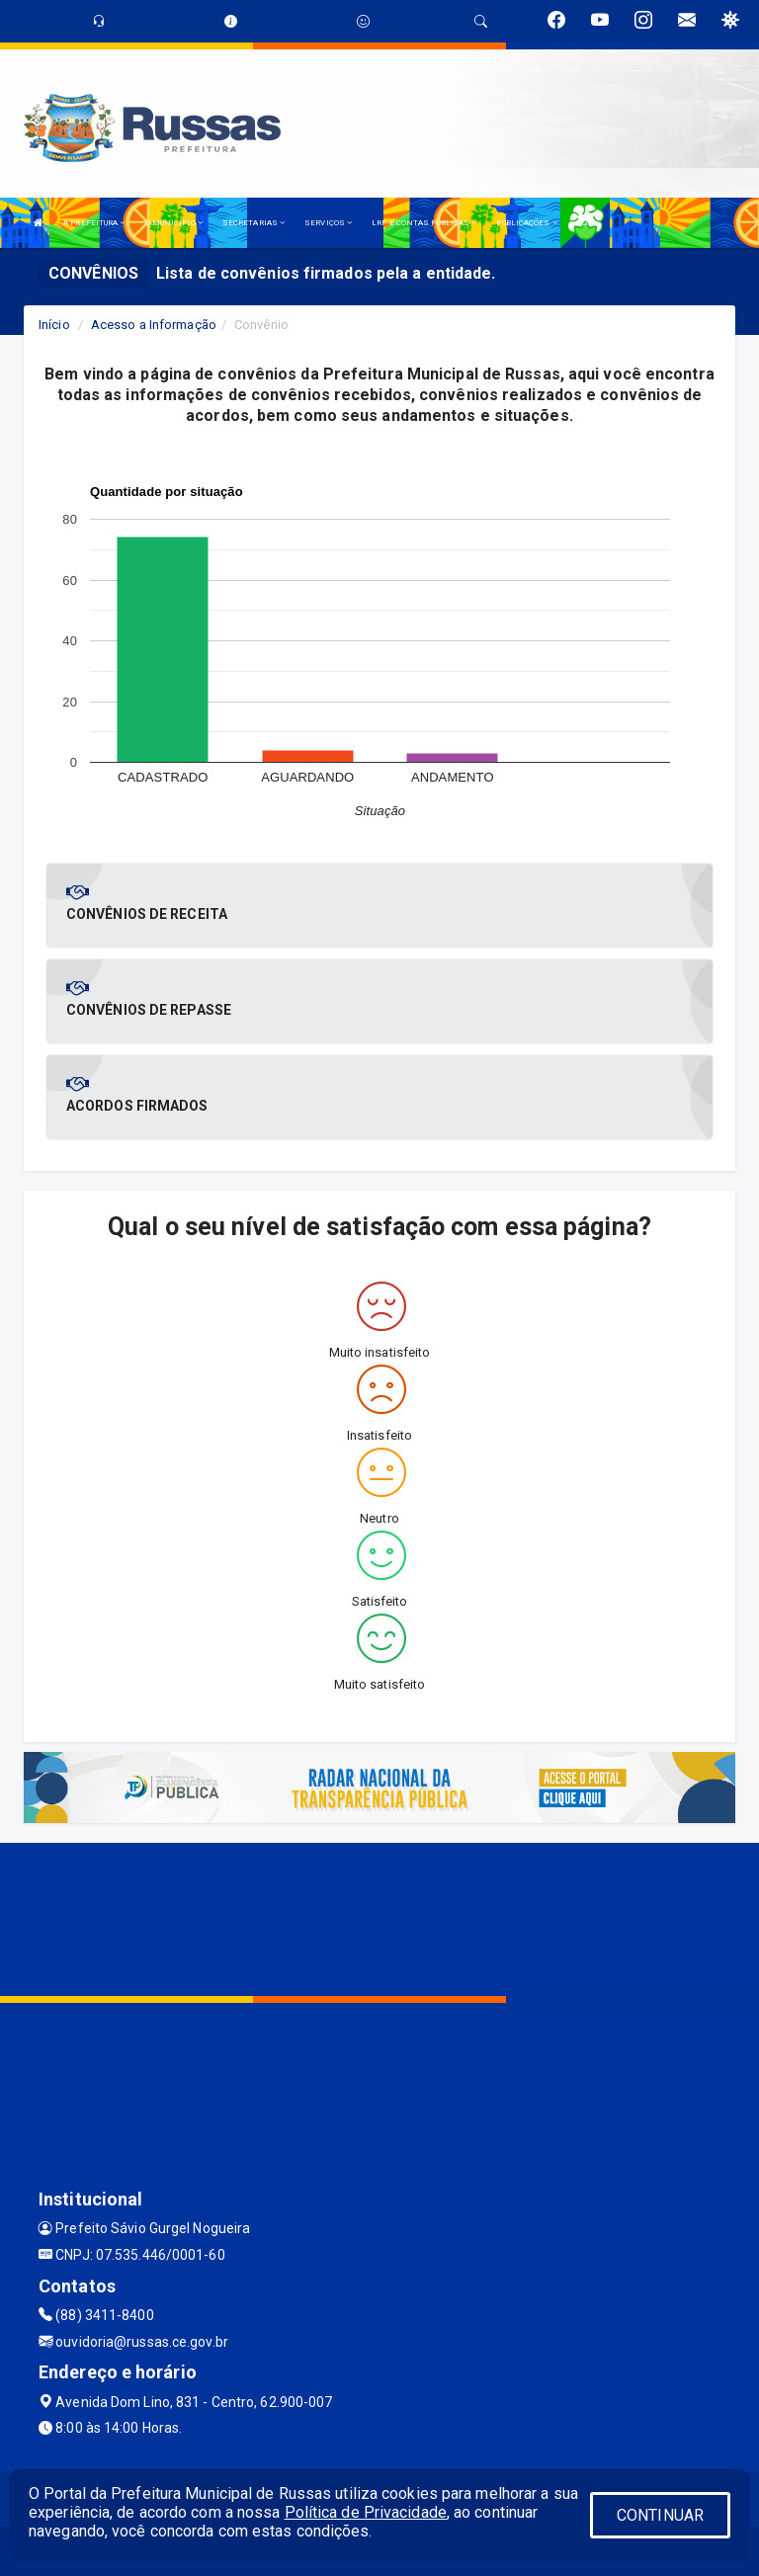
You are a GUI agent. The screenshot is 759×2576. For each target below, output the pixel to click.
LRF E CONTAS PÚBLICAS (424, 222)
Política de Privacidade (366, 2512)
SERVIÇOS (328, 222)
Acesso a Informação (153, 324)
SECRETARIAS (253, 222)
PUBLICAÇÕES (526, 222)
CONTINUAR (660, 2515)
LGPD (587, 222)
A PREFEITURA (94, 222)
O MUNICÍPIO (174, 222)
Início (54, 324)
